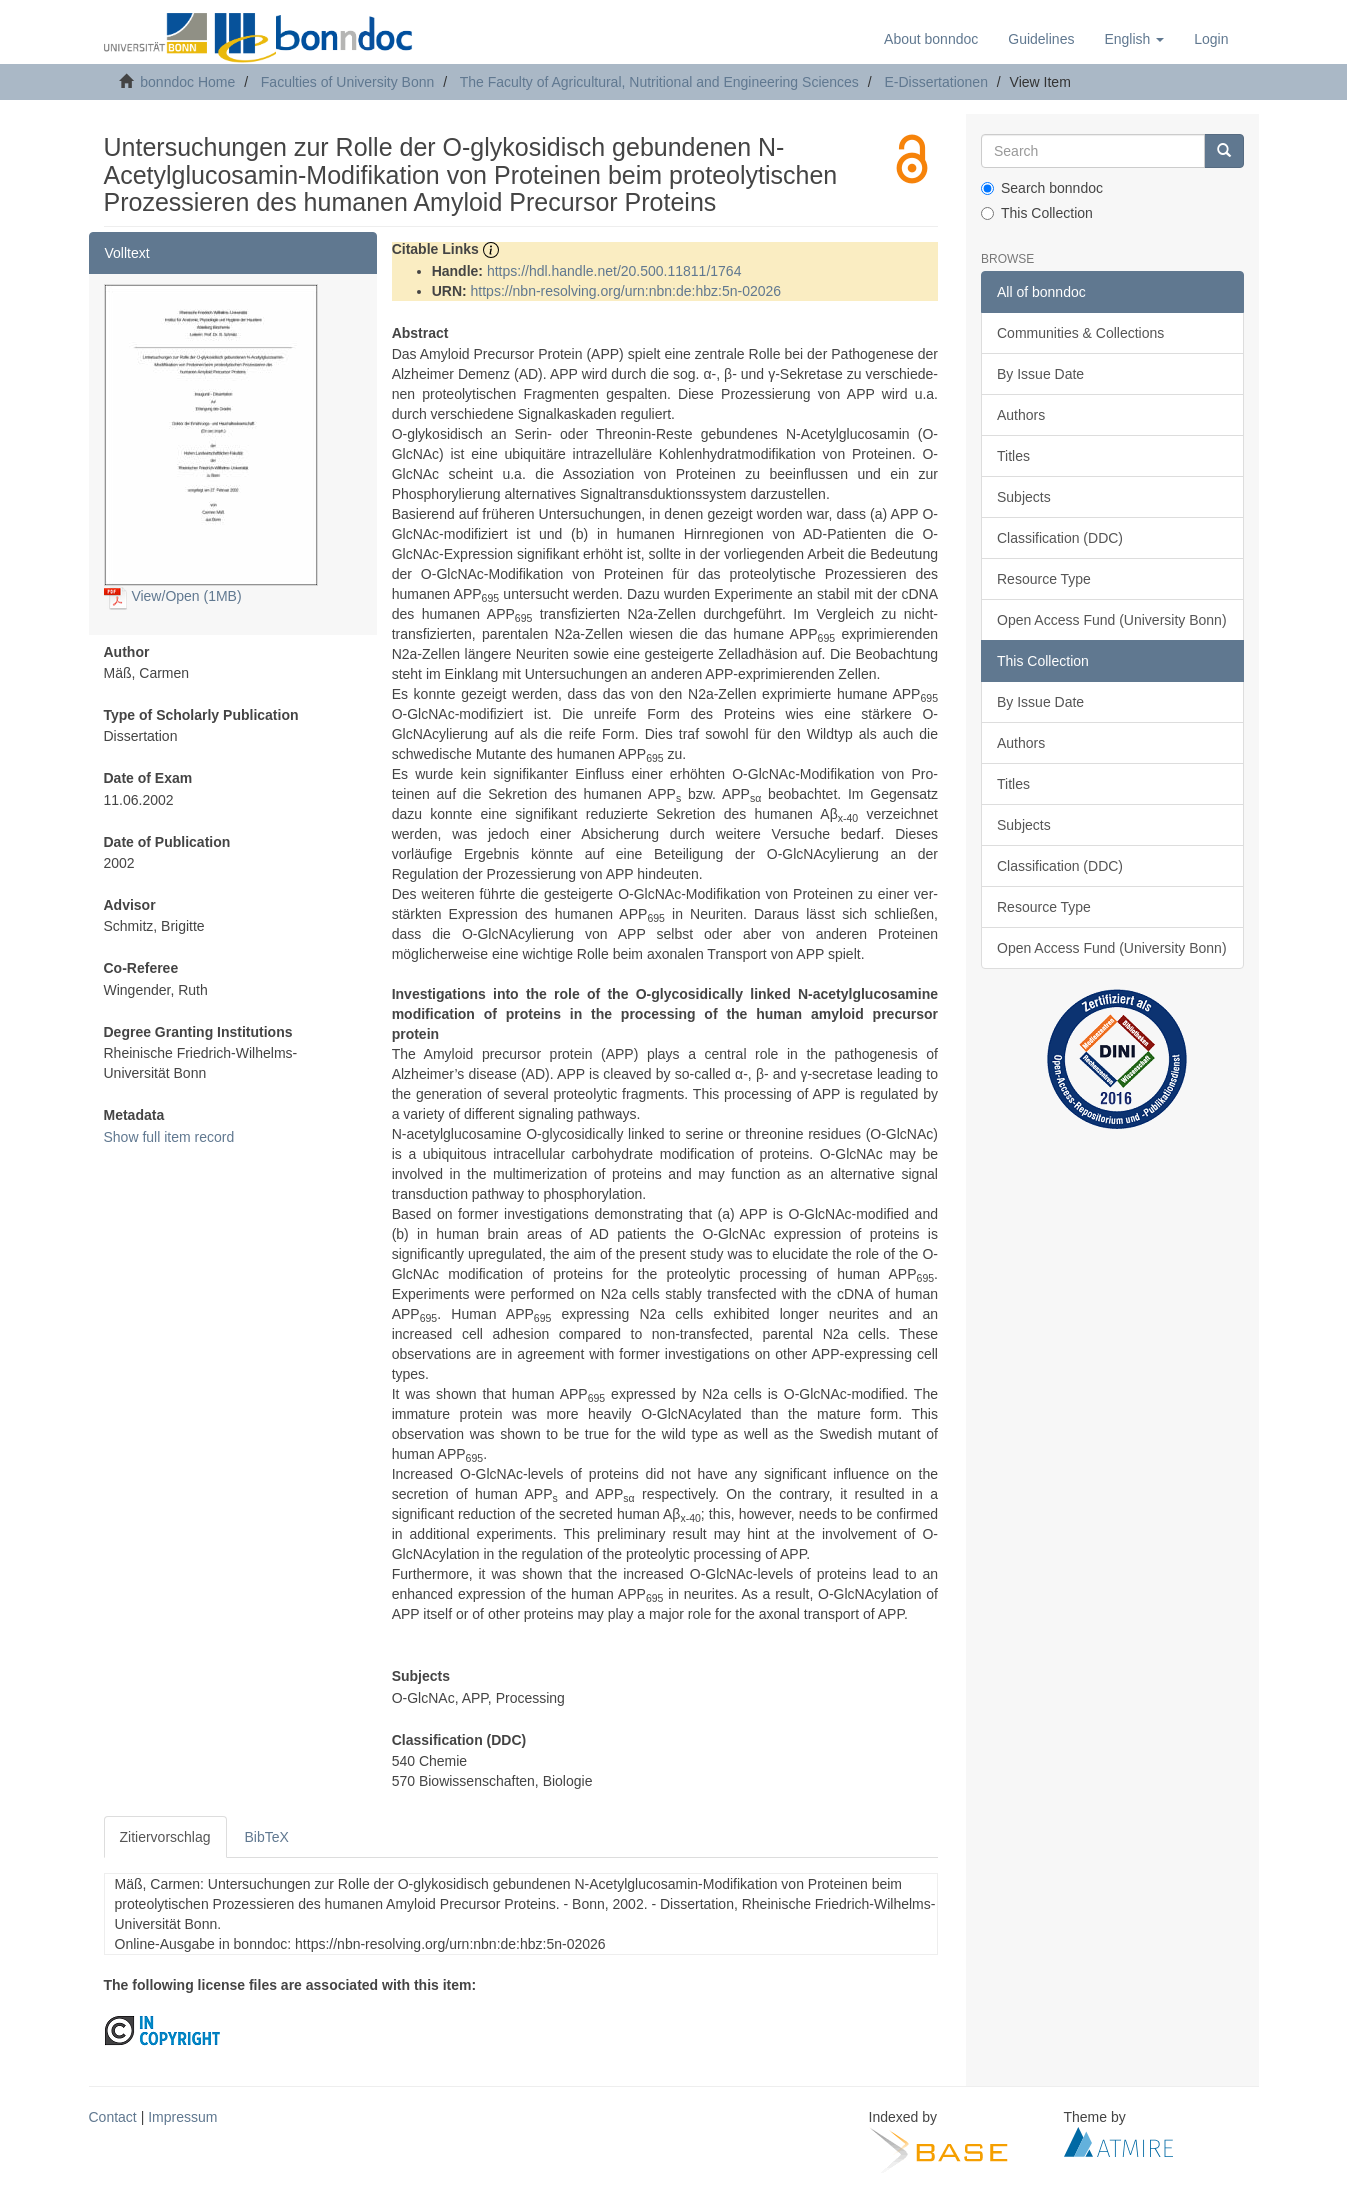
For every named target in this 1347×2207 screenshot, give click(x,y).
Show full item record (169, 1137)
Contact (113, 2117)
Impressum (182, 2117)
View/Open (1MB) (173, 596)
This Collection (1037, 213)
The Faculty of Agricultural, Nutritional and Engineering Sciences (659, 82)
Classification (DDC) (1060, 538)
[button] (1134, 39)
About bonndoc (931, 39)
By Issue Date (1040, 374)
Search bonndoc (1042, 188)
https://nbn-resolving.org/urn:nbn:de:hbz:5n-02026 (626, 291)
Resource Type (1044, 579)
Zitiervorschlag (165, 1837)
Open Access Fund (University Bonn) (1112, 620)
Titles (1013, 456)
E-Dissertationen (936, 82)
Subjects (1024, 497)
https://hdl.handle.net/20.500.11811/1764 (614, 271)
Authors (1021, 415)
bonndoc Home (187, 82)
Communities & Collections (1080, 333)
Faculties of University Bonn (348, 82)
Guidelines (1041, 39)
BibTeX (267, 1837)
